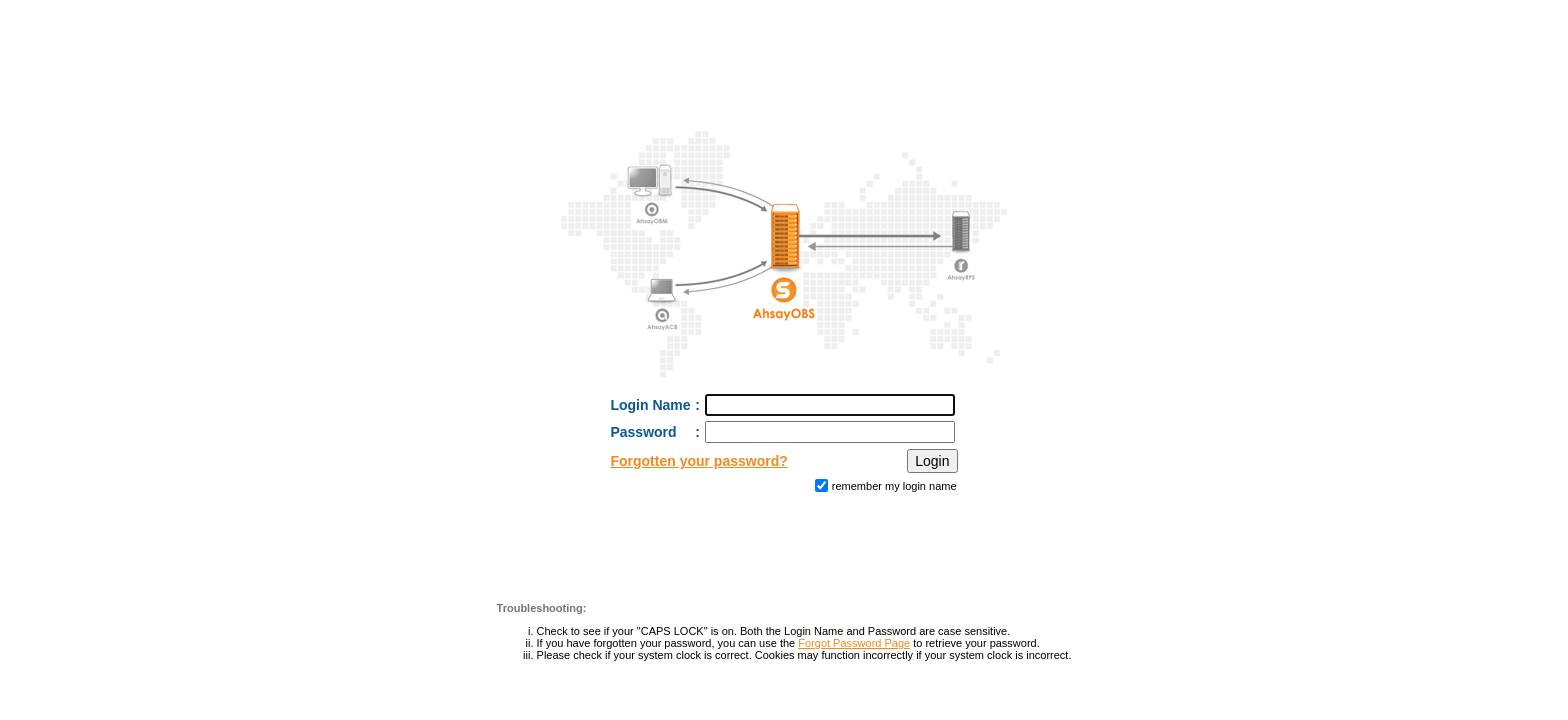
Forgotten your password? (698, 461)
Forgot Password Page (854, 643)
